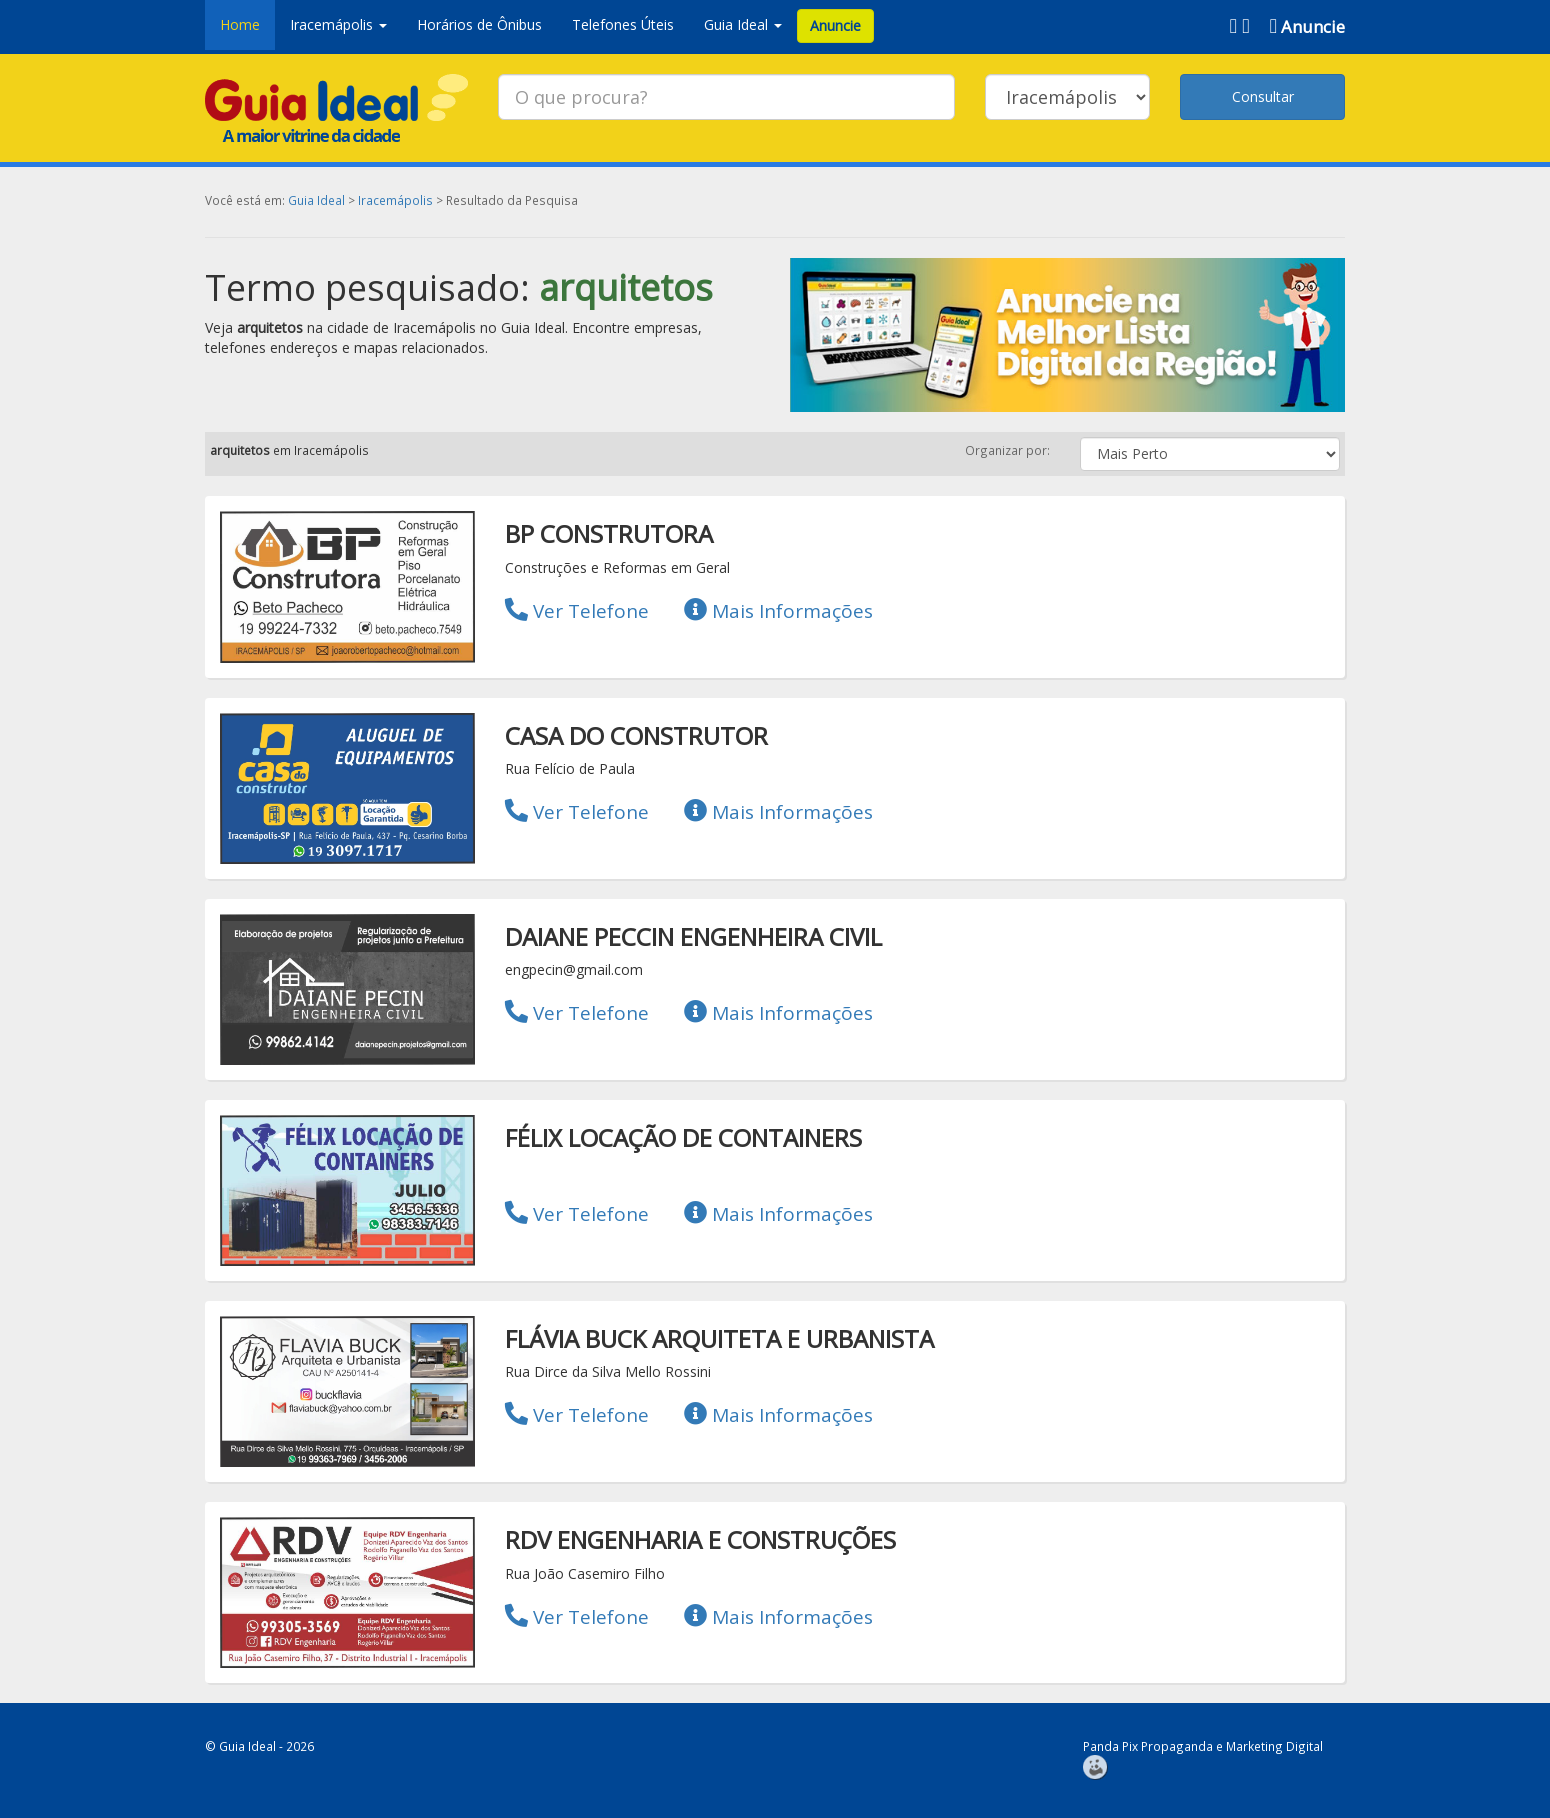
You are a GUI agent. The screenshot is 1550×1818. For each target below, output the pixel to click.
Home (240, 24)
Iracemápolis (395, 200)
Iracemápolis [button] (338, 24)
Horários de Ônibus (479, 24)
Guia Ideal (316, 200)
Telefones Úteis (623, 24)
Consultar (1263, 96)
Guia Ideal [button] (743, 24)
